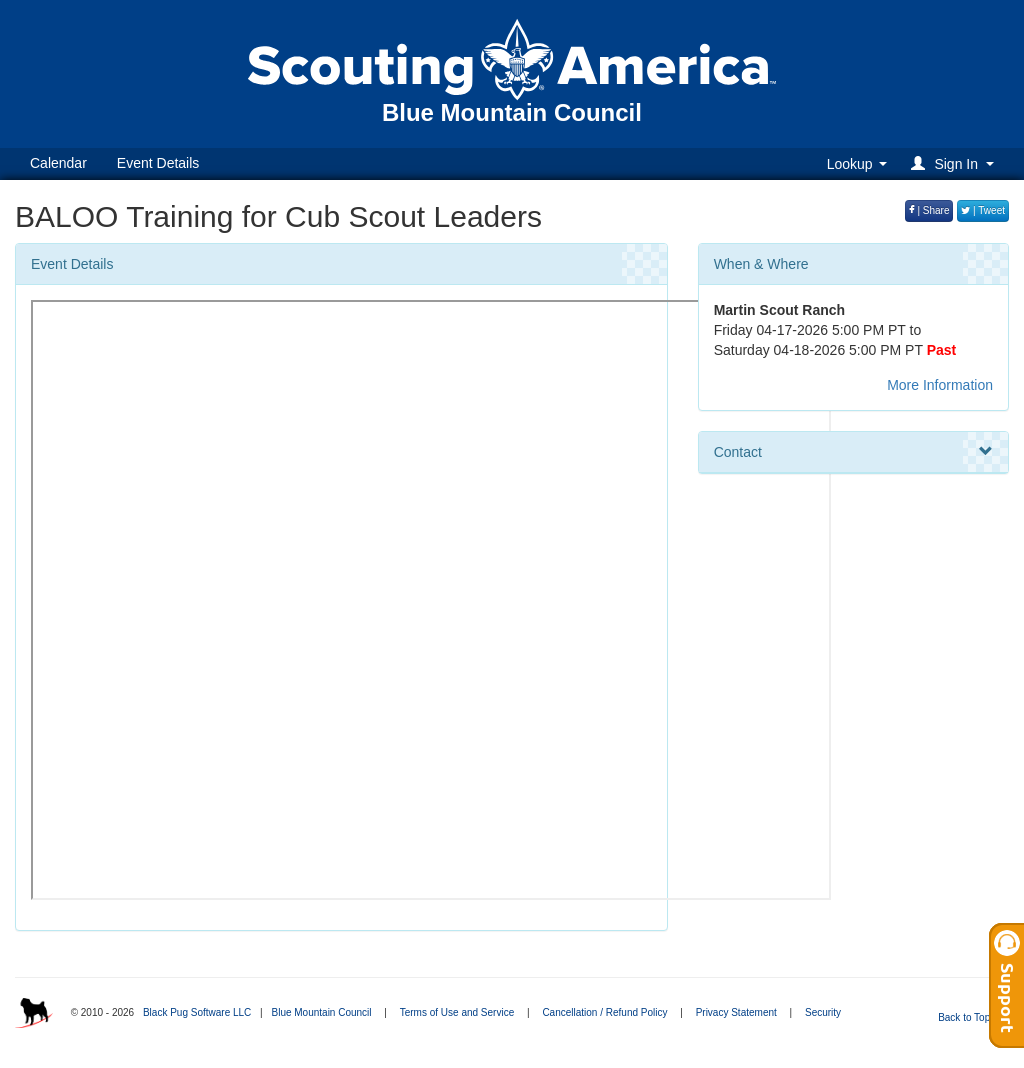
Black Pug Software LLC (197, 1012)
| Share (929, 210)
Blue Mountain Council (321, 1012)
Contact (853, 452)
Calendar (58, 163)
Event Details (158, 163)
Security (823, 1012)
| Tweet (983, 210)
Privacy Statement (736, 1012)
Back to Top (970, 1017)
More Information (940, 385)
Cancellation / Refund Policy (604, 1012)
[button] (955, 163)
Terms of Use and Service (457, 1012)
